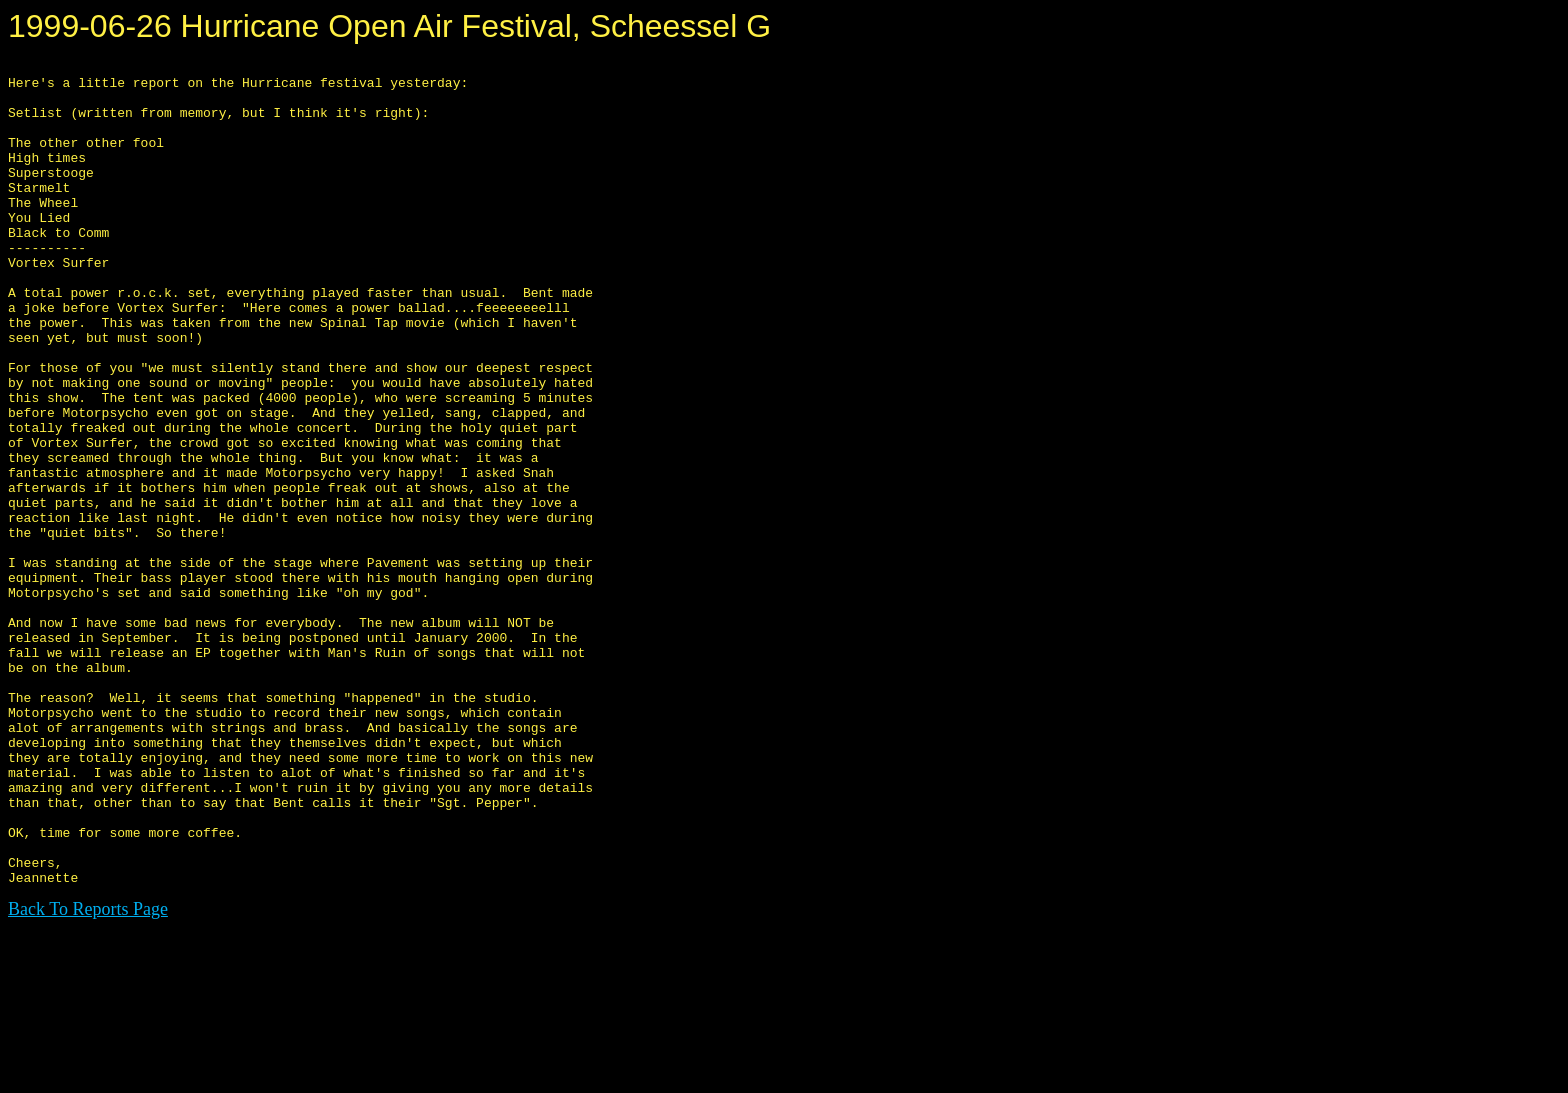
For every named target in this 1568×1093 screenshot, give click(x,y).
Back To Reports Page (88, 1074)
